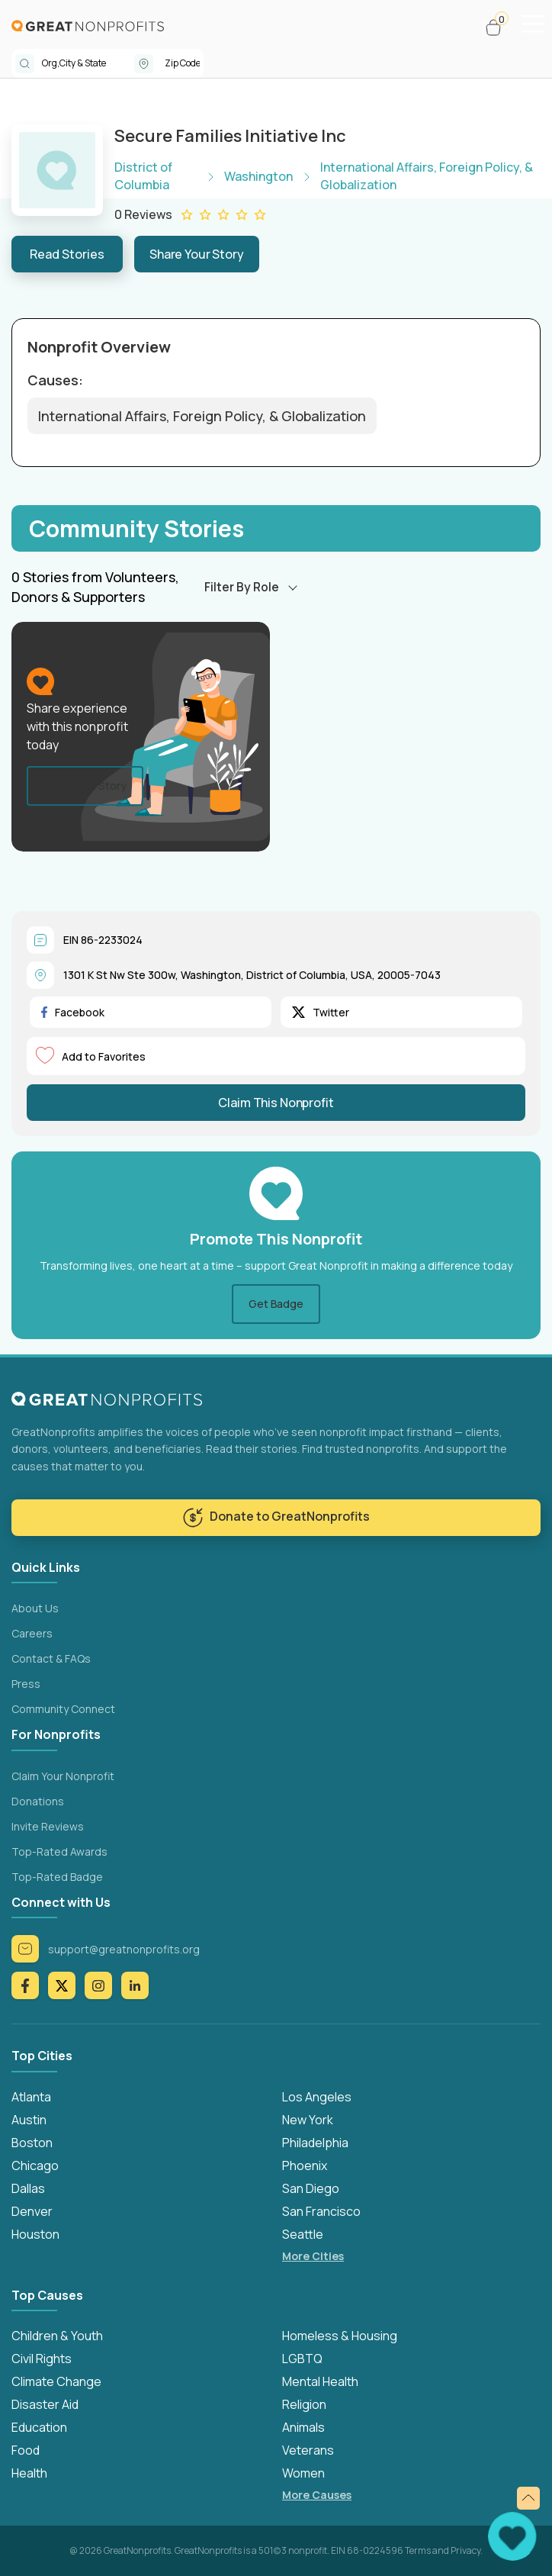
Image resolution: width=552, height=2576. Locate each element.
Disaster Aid (45, 2404)
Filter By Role (241, 586)
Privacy (465, 2550)
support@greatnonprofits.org (105, 1949)
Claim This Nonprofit (275, 1102)
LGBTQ (302, 2358)
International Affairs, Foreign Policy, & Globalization (202, 416)
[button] (499, 27)
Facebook (72, 1012)
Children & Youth (57, 2335)
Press (25, 1683)
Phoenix (304, 2165)
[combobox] (88, 63)
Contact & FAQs (51, 1658)
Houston (35, 2234)
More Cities (313, 2256)
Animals (303, 2427)
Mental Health (320, 2381)
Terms (418, 2550)
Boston (32, 2142)
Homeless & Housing (339, 2335)
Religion (304, 2404)
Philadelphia (315, 2142)
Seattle (302, 2234)
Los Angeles (316, 2096)
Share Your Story (196, 254)
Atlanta (31, 2096)
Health (29, 2473)
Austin (29, 2119)
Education (39, 2427)
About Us (35, 1608)
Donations (37, 1801)
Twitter (320, 1012)
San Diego (310, 2188)
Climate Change (56, 2381)
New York (307, 2119)
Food (25, 2450)
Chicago (35, 2165)
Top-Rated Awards (59, 1851)
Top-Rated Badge (57, 1876)
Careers (32, 1633)
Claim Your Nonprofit (62, 1776)
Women (303, 2473)
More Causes (316, 2494)
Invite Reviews (47, 1826)
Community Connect (63, 1709)
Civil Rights (41, 2358)
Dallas (28, 2188)
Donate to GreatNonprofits (276, 1517)
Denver (32, 2211)
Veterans (308, 2450)
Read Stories (67, 254)
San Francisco (321, 2211)
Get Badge (276, 1303)
